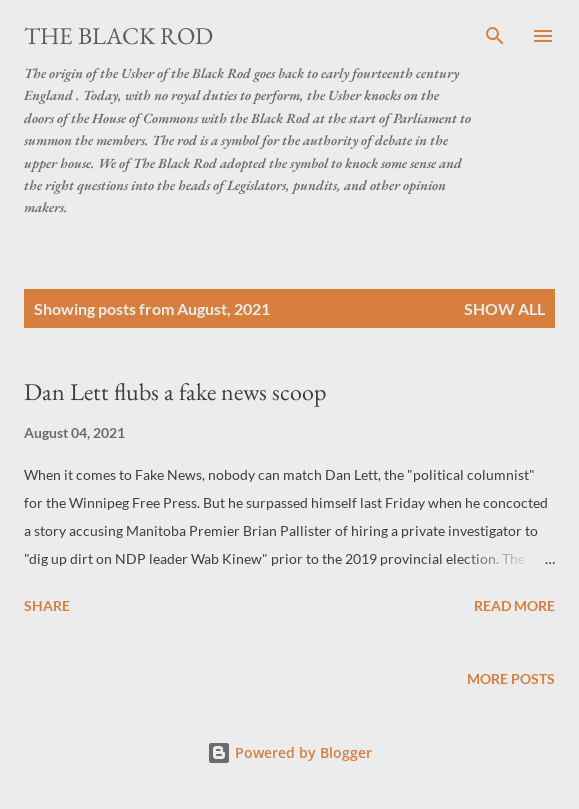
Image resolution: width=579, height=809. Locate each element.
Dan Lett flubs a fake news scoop (175, 391)
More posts (511, 678)
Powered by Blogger (289, 752)
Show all (504, 308)
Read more (514, 605)
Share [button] (47, 605)
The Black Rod (118, 35)
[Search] (495, 36)
